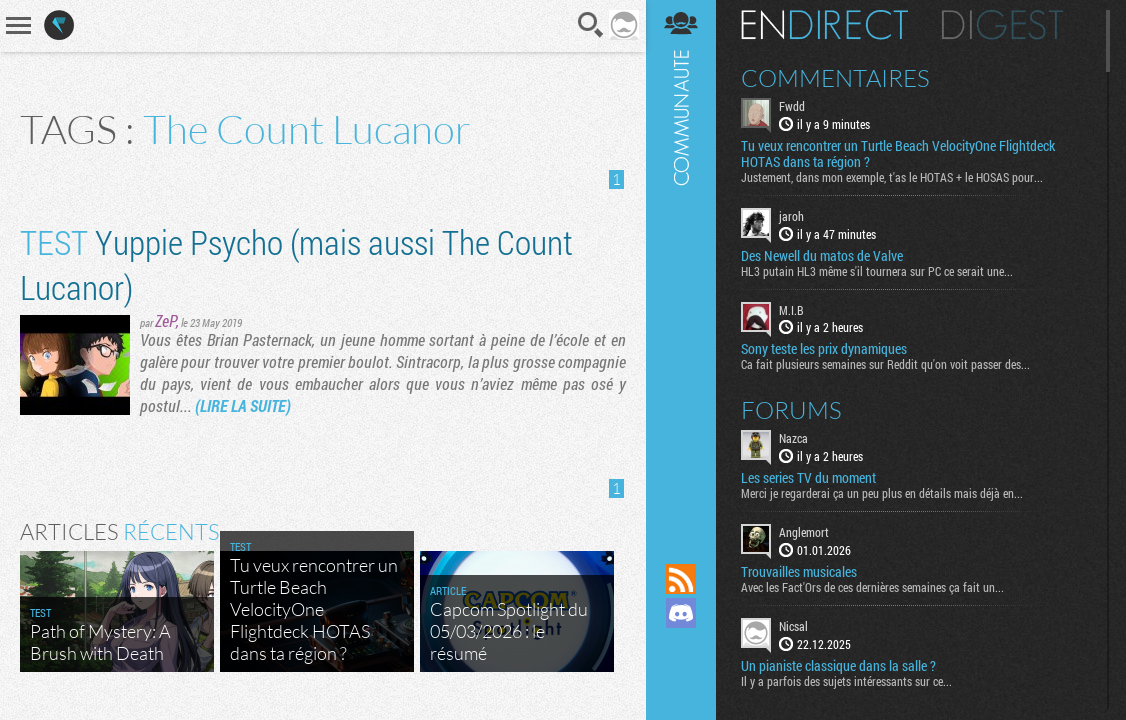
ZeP (166, 320)
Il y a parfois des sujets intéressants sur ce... (846, 681)
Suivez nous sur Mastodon (681, 647)
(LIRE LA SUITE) (243, 405)
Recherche (591, 25)
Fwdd (792, 106)
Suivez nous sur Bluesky (681, 681)
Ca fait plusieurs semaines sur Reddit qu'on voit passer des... (885, 364)
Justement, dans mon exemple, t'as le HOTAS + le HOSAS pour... (892, 177)
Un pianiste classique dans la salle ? (838, 666)
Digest (1002, 25)
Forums (791, 410)
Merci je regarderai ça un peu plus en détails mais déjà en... (882, 493)
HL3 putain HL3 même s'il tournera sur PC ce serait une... (877, 271)
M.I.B (791, 310)
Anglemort (804, 532)
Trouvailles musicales (799, 572)
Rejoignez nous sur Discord (681, 613)
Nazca (793, 438)
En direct (824, 25)
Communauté (681, 262)
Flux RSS (681, 579)
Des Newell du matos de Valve (822, 256)
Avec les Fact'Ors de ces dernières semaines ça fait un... (872, 587)
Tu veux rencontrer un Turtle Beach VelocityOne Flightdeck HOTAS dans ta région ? (898, 154)
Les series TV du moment (808, 478)
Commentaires (835, 78)
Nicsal (793, 626)
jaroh (791, 216)
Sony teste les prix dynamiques (824, 349)
